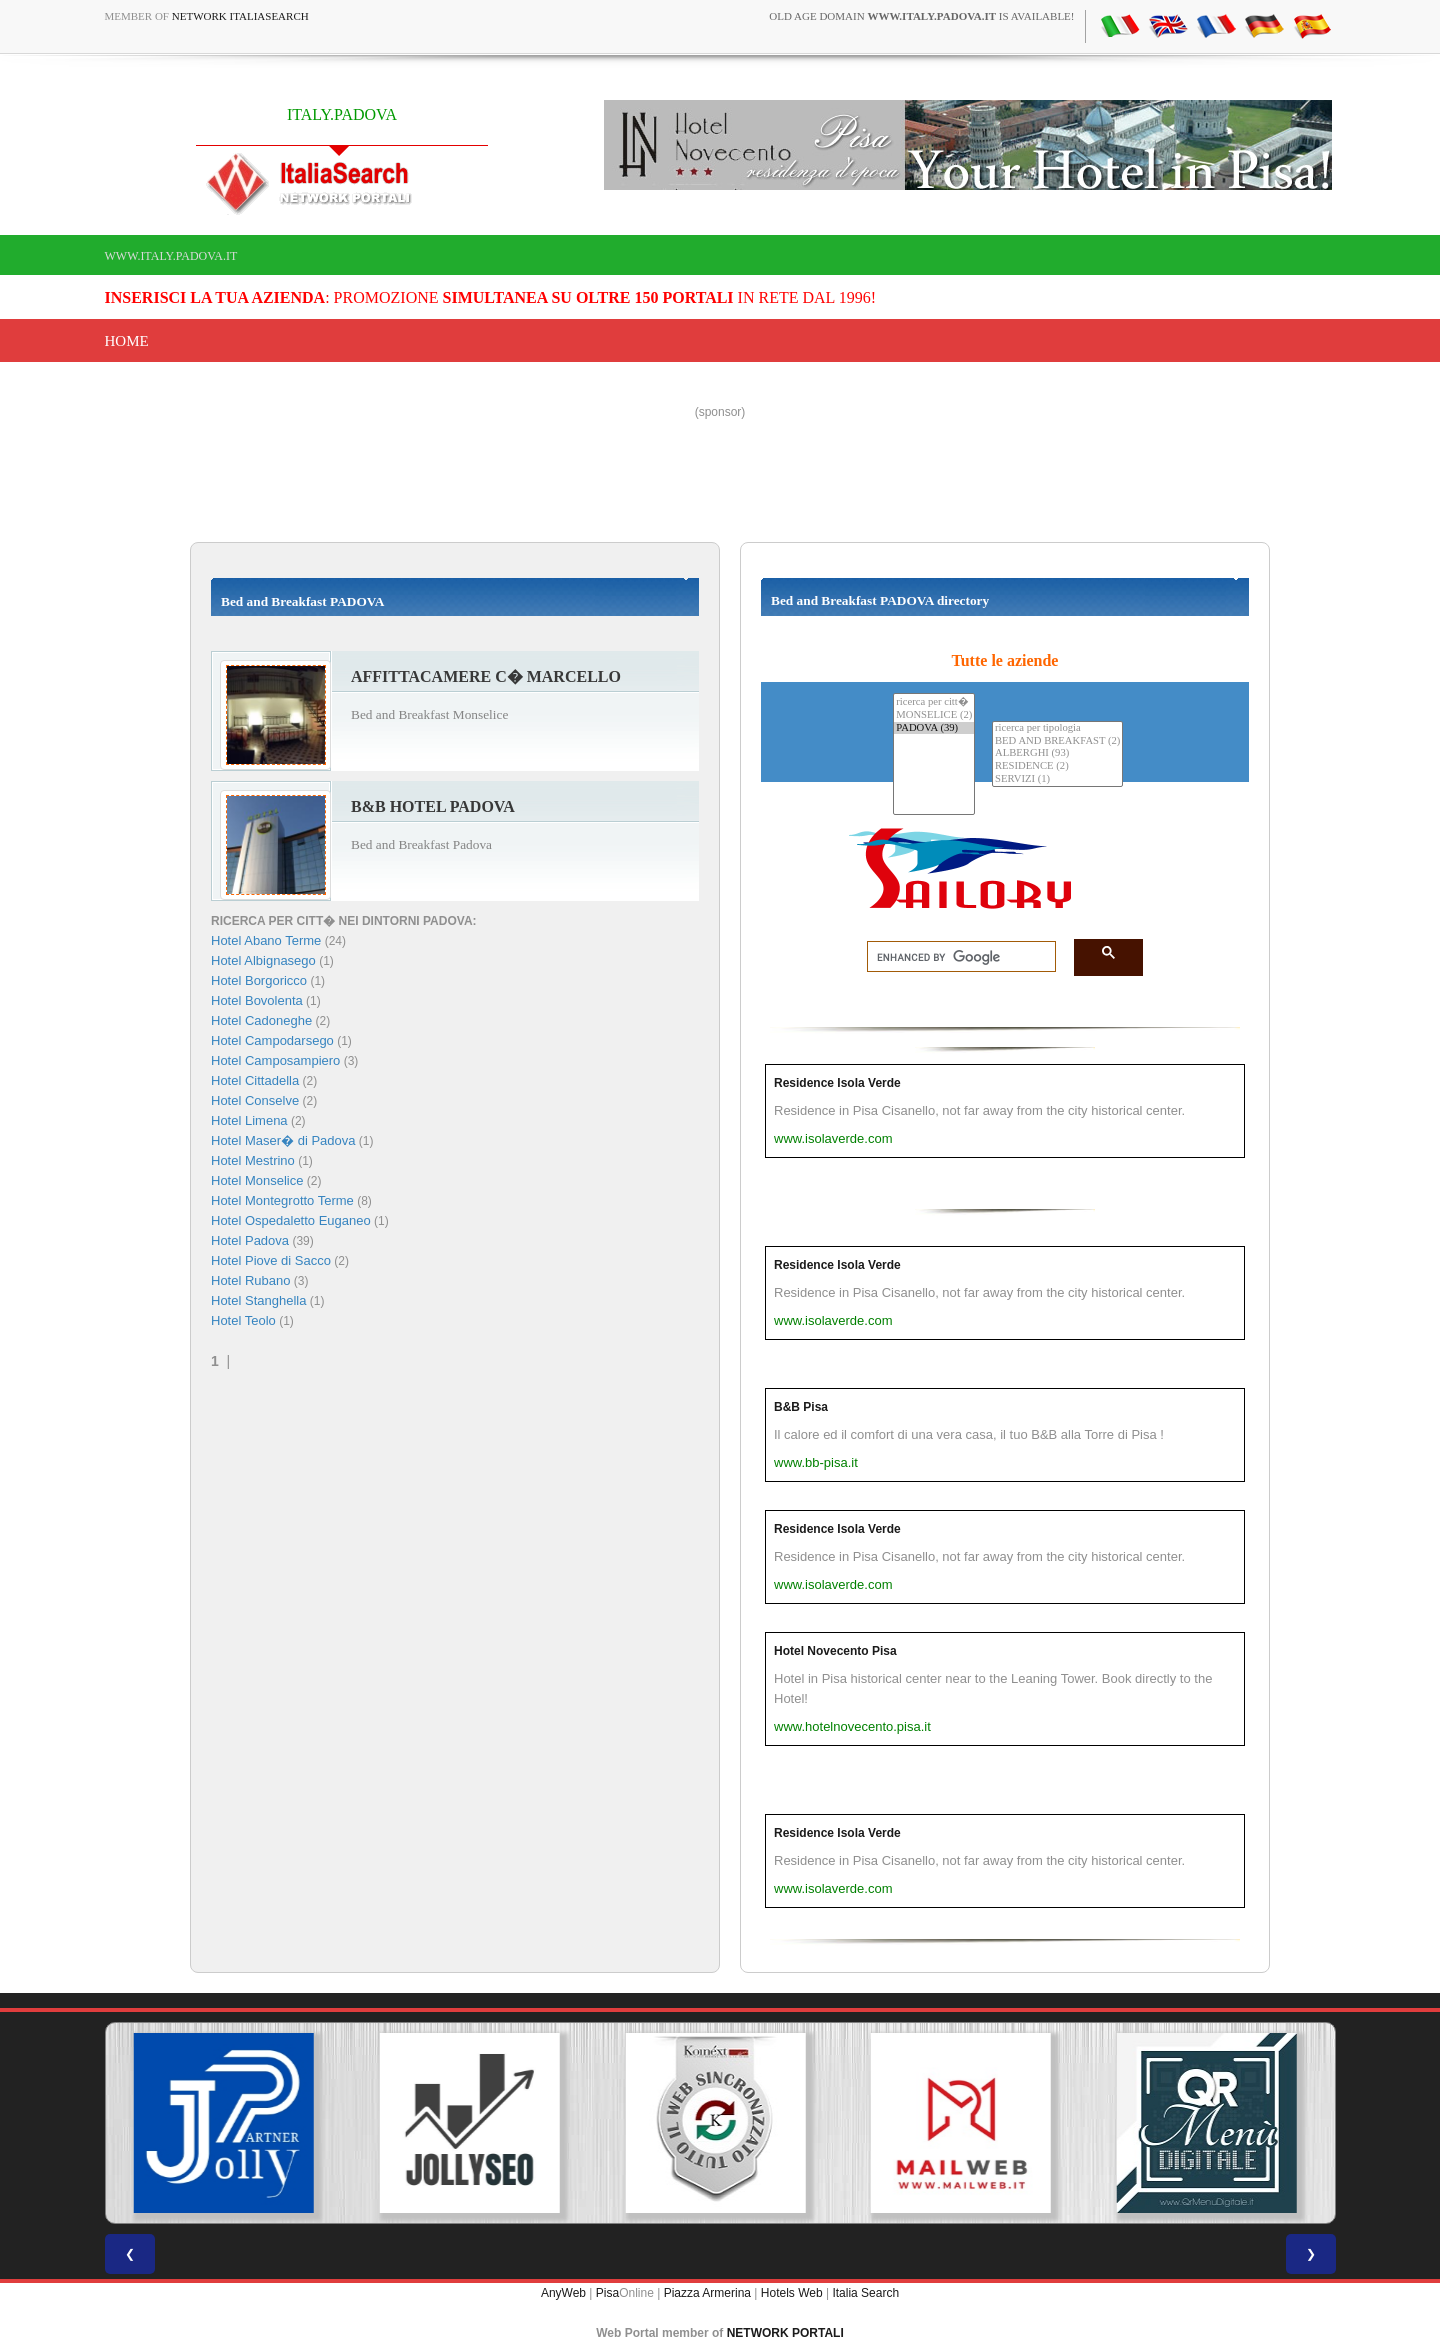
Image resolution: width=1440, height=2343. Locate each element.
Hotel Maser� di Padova (283, 1140)
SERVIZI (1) (1057, 779)
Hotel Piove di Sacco (271, 1260)
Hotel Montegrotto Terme (282, 1200)
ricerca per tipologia (1057, 728)
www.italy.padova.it (171, 256)
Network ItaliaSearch (240, 16)
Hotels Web (792, 2293)
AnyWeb (563, 2293)
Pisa (607, 2293)
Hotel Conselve (255, 1100)
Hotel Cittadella (255, 1080)
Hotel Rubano (251, 1280)
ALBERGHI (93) (1057, 753)
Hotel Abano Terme (266, 940)
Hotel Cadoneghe (261, 1020)
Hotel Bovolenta (257, 1000)
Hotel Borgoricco (259, 980)
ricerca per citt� (934, 701)
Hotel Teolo (243, 1320)
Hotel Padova (250, 1240)
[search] (955, 957)
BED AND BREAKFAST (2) (1057, 741)
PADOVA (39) (934, 728)
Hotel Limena (249, 1120)
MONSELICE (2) (934, 715)
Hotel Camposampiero (275, 1060)
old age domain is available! (921, 16)
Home (127, 341)
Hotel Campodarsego (272, 1040)
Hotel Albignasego (263, 960)
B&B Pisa (801, 1407)
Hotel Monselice (257, 1180)
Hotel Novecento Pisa (835, 1651)
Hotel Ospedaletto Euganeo (291, 1220)
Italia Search (865, 2293)
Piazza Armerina (707, 2293)
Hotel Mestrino (253, 1160)
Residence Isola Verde (837, 1083)
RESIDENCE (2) (1057, 766)
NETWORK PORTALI (785, 2333)
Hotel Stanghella (258, 1300)
